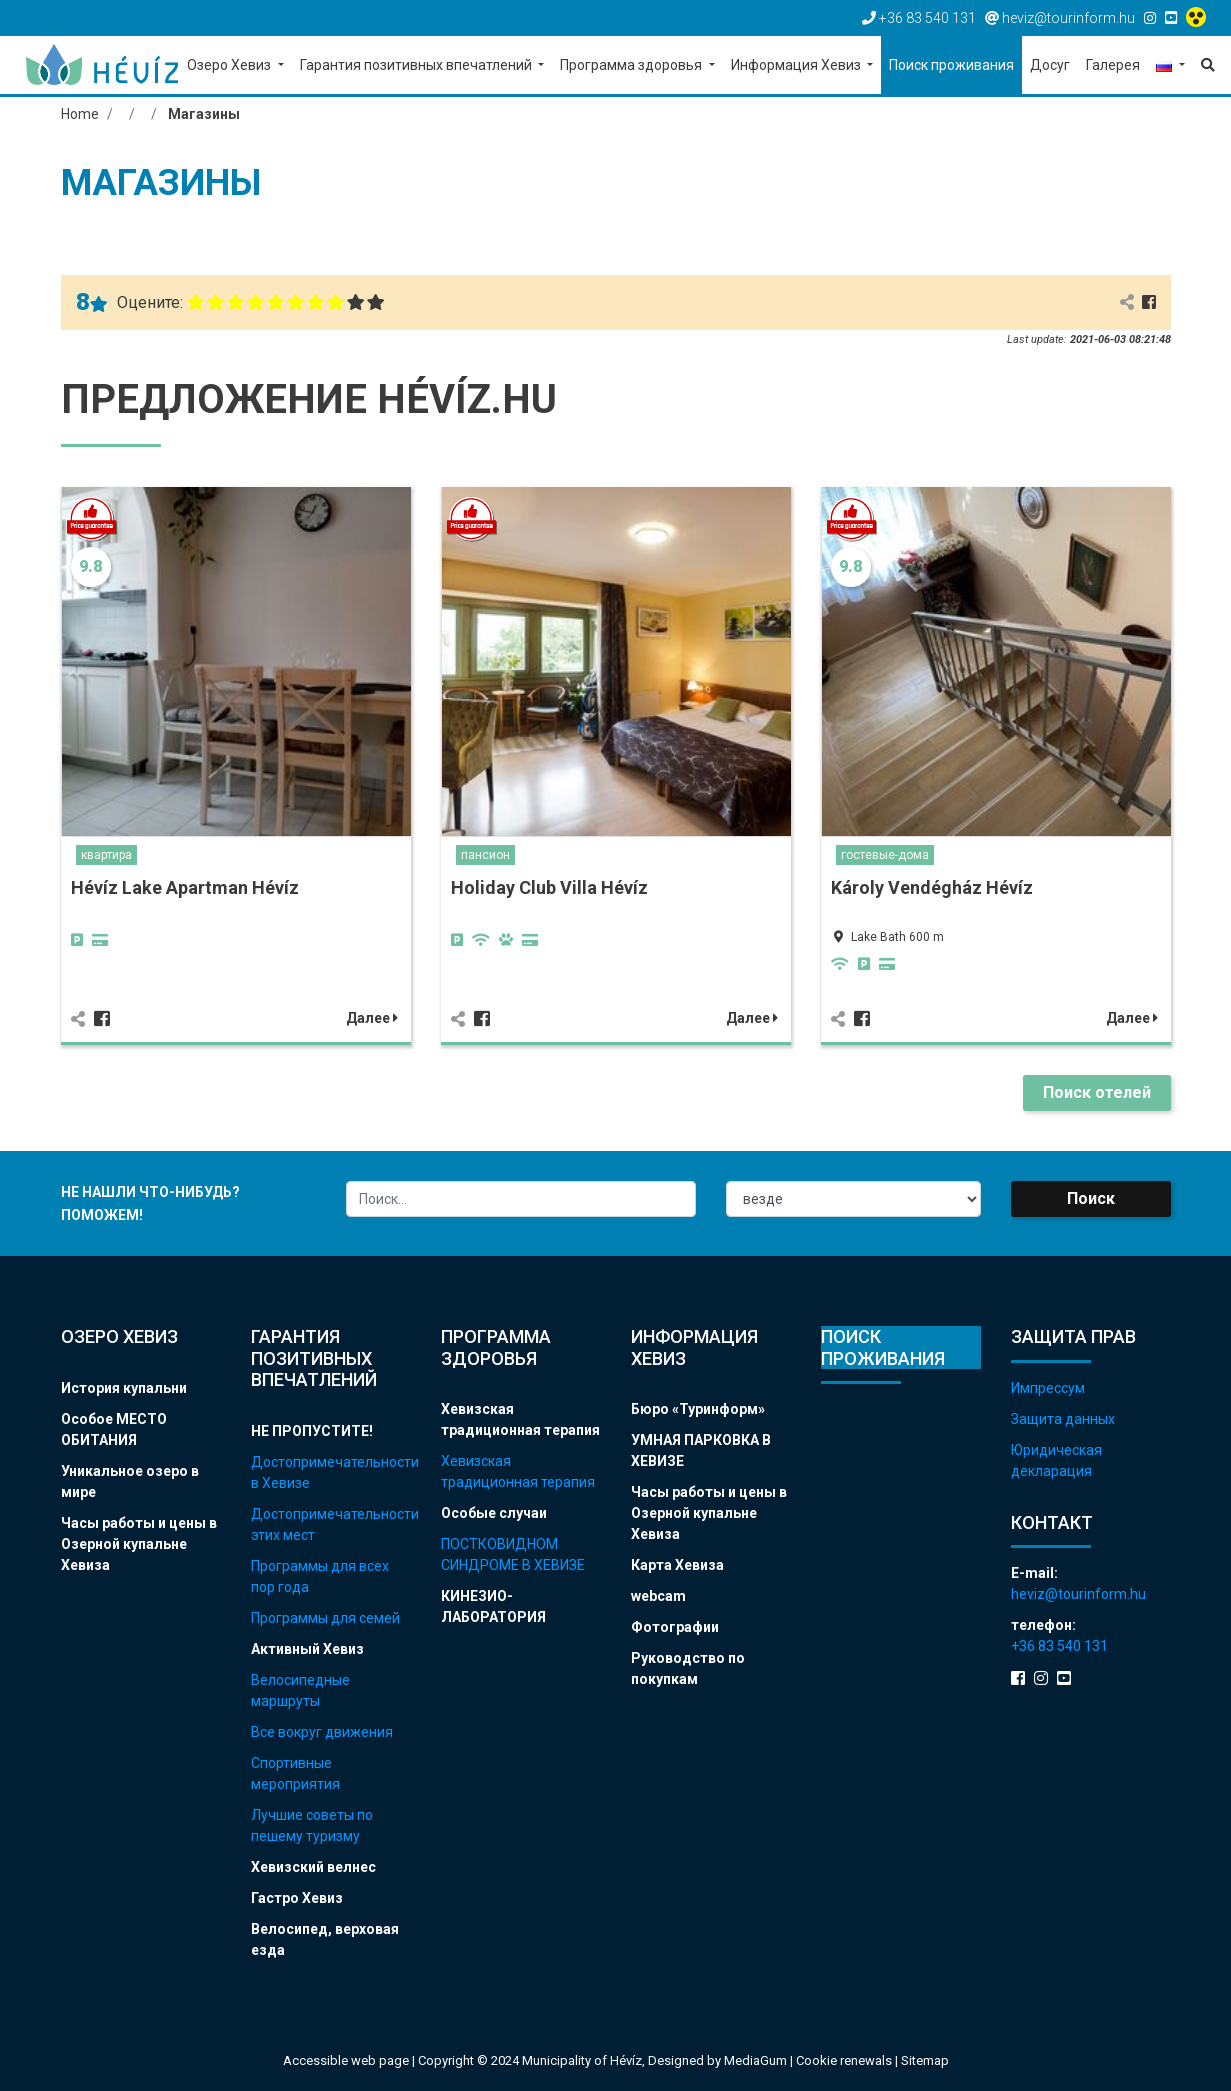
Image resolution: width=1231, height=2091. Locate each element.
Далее (372, 1018)
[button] (1170, 66)
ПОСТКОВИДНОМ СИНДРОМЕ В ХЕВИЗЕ (513, 1554)
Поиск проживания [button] (951, 65)
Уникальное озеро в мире (130, 1481)
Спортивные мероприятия (295, 1773)
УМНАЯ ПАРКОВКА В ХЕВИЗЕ (701, 1450)
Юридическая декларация (1056, 1460)
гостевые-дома (885, 855)
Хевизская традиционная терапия (520, 1419)
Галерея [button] (1113, 65)
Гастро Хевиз (297, 1898)
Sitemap (925, 2060)
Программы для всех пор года (320, 1576)
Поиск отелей (1097, 1092)
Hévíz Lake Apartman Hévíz (185, 887)
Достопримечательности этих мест (331, 1524)
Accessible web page (346, 2060)
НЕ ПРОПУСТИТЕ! (312, 1431)
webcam (658, 1596)
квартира (106, 855)
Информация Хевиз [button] (797, 65)
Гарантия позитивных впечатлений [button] (417, 65)
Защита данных (1063, 1419)
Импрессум (1048, 1388)
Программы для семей (325, 1618)
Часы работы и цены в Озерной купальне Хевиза (139, 1544)
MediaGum (755, 2060)
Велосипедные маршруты (300, 1690)
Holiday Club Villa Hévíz (549, 887)
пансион (485, 855)
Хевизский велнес (313, 1867)
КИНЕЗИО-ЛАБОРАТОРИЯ (493, 1606)
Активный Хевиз (307, 1649)
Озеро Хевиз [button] (230, 65)
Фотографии (675, 1627)
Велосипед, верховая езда (325, 1939)
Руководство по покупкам (688, 1668)
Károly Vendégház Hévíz (932, 887)
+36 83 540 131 (1059, 1646)
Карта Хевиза (677, 1565)
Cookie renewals (845, 2060)
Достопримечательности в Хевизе (331, 1472)
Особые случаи (494, 1513)
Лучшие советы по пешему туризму (312, 1825)
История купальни (124, 1388)
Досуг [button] (1050, 65)
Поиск (1091, 1198)
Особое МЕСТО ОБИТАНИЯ (114, 1429)
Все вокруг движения (322, 1732)
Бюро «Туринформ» (698, 1409)
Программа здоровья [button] (632, 65)
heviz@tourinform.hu (1078, 1594)
